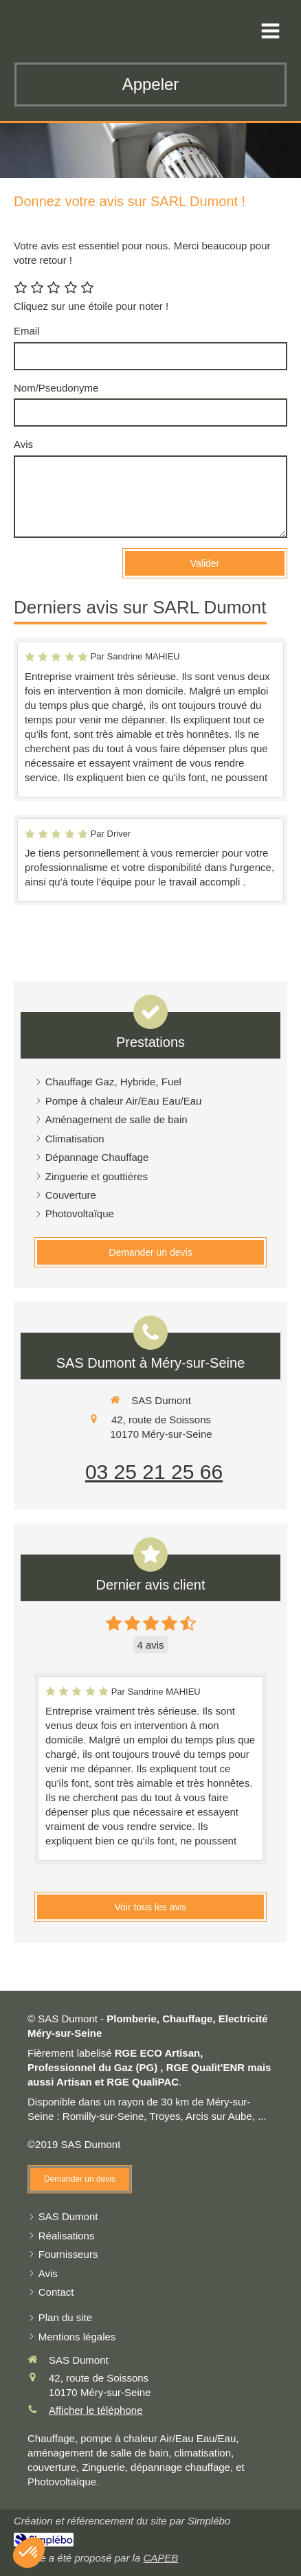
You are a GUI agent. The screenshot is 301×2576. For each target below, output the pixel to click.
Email (27, 331)
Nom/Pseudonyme (56, 388)
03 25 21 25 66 (154, 1471)
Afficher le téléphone (96, 2410)
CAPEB (160, 2558)
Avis (23, 444)
